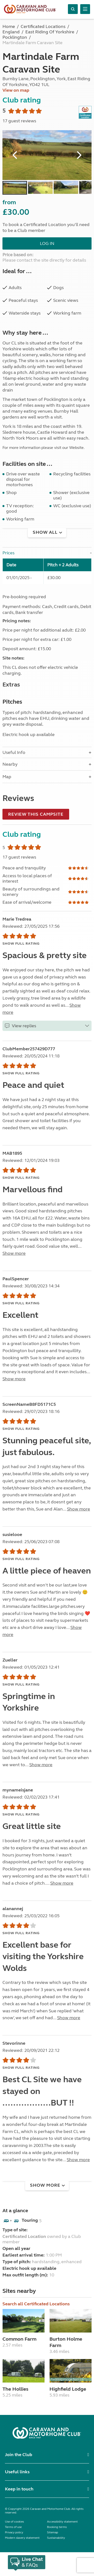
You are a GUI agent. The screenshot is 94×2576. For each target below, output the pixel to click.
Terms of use (13, 2527)
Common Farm (19, 2339)
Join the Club (18, 2454)
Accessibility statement (62, 2521)
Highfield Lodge (67, 2389)
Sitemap (52, 2532)
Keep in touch (19, 2489)
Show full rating (20, 943)
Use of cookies (14, 2521)
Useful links (17, 2471)
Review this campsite (35, 814)
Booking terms (57, 2527)
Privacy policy (14, 2532)
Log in (47, 243)
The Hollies (15, 2389)
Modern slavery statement (22, 2537)
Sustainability (56, 2537)
